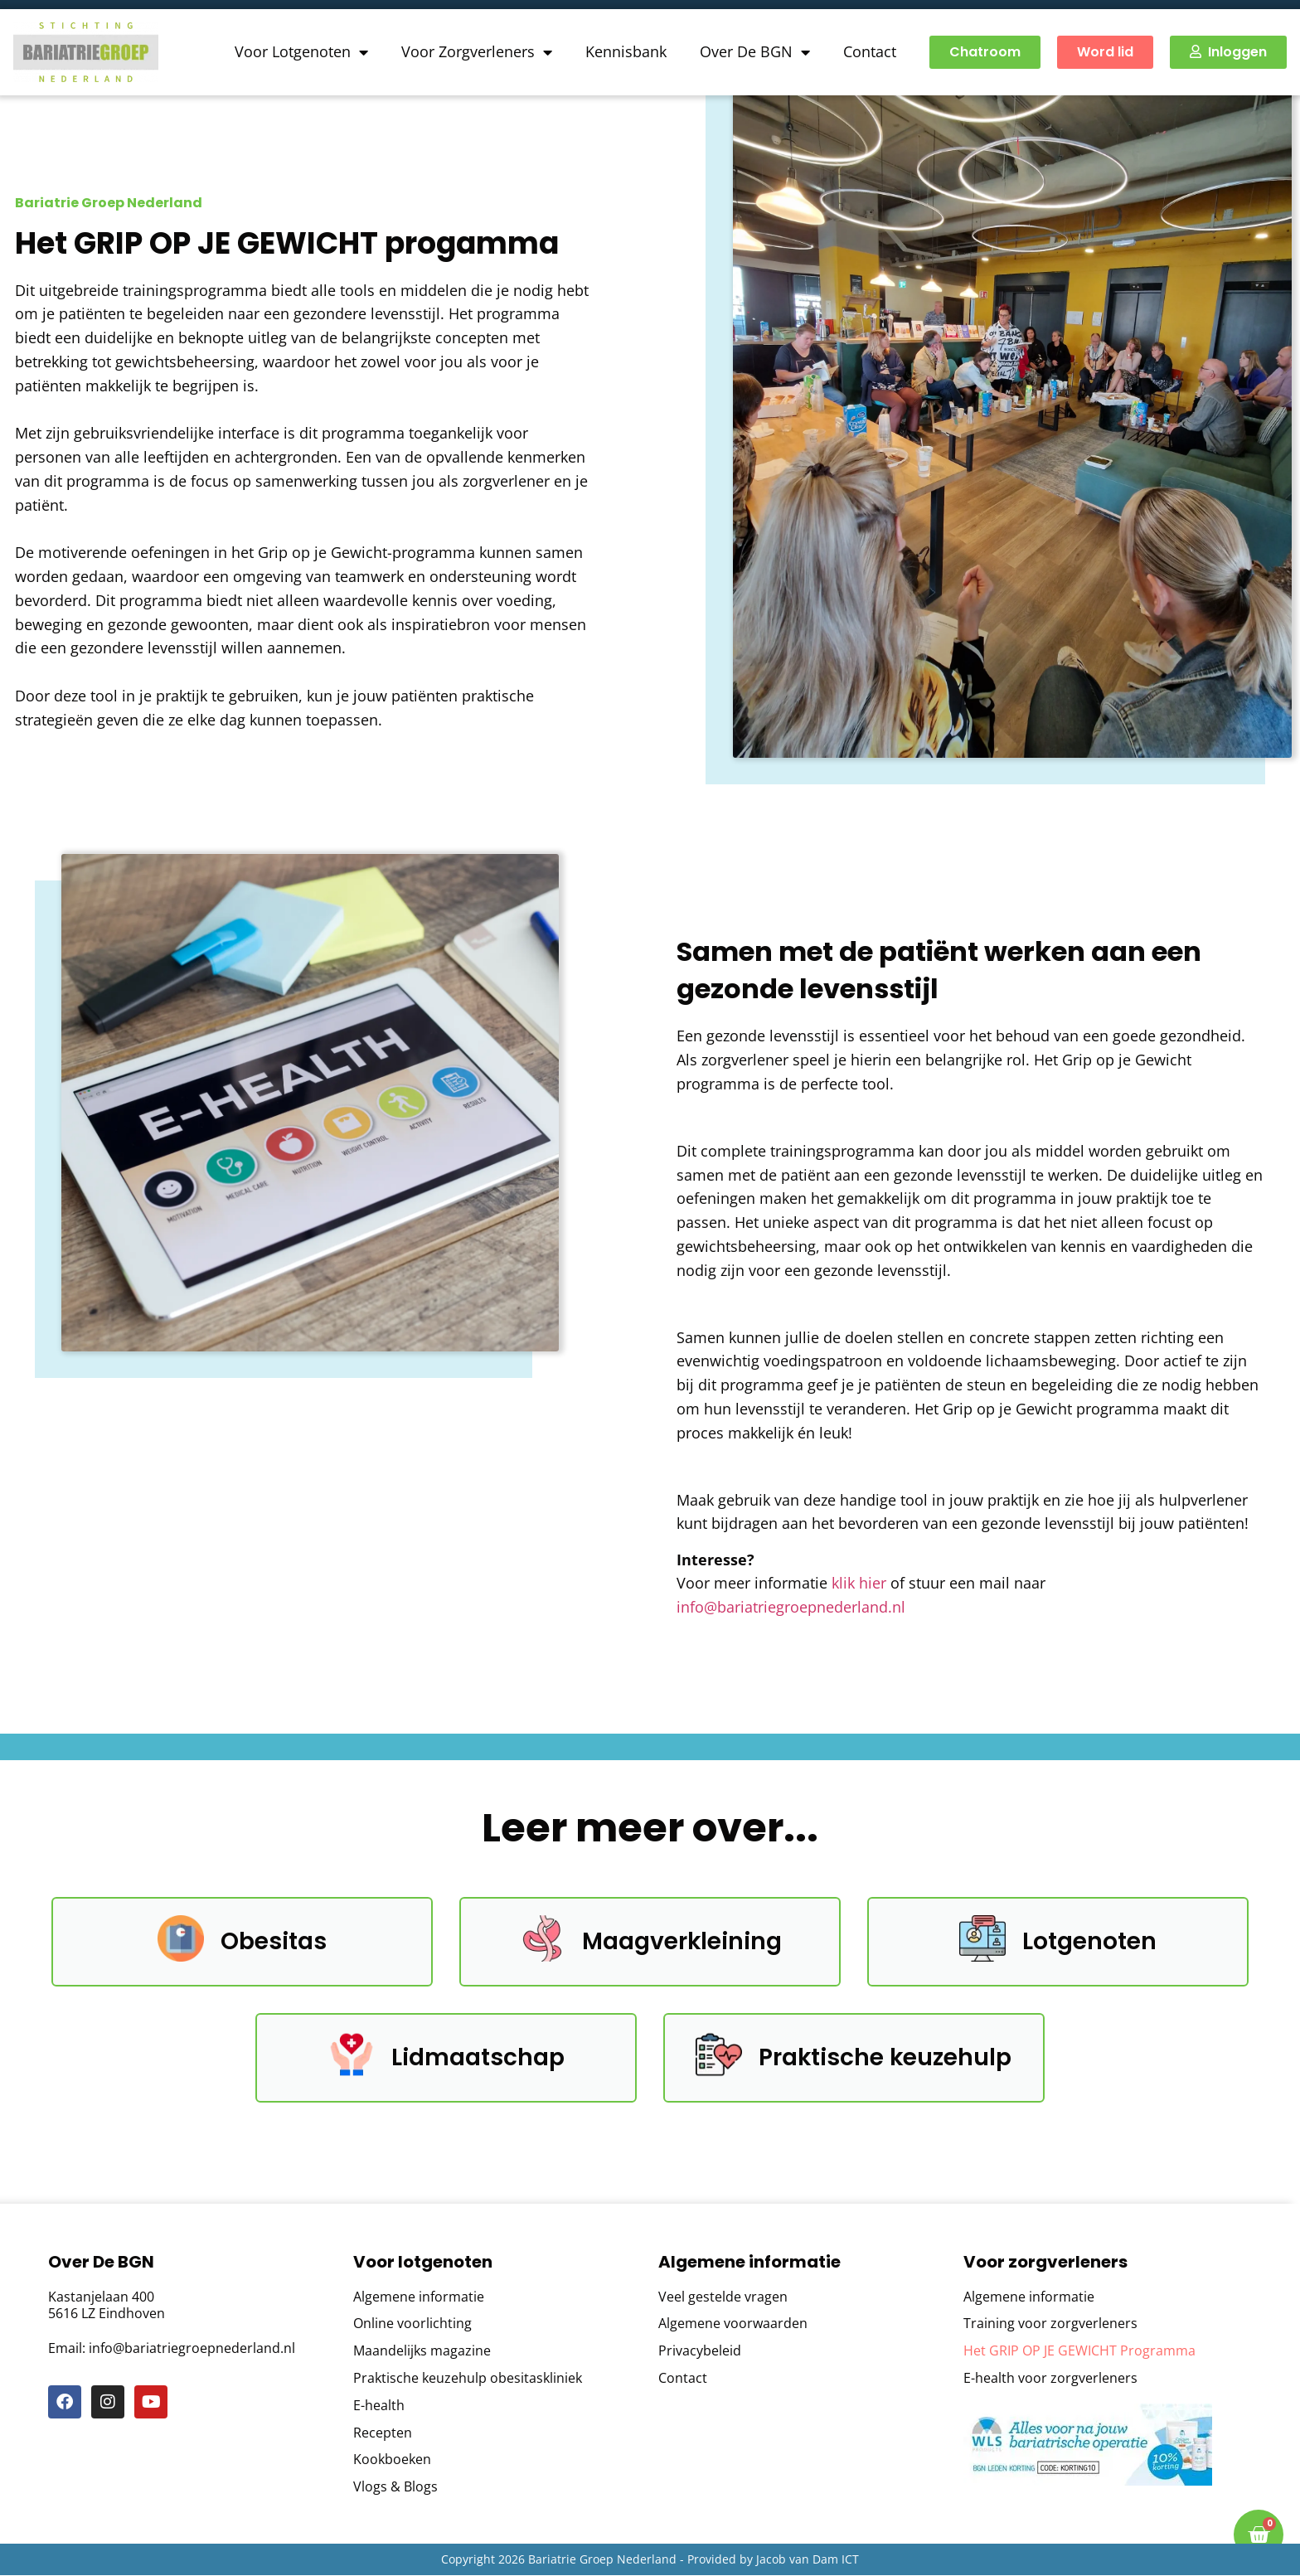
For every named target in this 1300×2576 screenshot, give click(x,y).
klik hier (859, 1583)
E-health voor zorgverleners (1050, 2378)
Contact (869, 51)
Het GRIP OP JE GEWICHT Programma (1079, 2351)
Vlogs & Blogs (395, 2487)
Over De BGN (755, 52)
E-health (379, 2405)
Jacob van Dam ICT (807, 2559)
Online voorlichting (412, 2324)
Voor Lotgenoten (301, 52)
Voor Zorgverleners (476, 52)
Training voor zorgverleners (1050, 2324)
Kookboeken (392, 2460)
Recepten (382, 2433)
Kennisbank (626, 51)
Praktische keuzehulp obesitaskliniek (467, 2378)
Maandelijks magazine (422, 2351)
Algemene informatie (418, 2297)
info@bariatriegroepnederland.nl (791, 1607)
